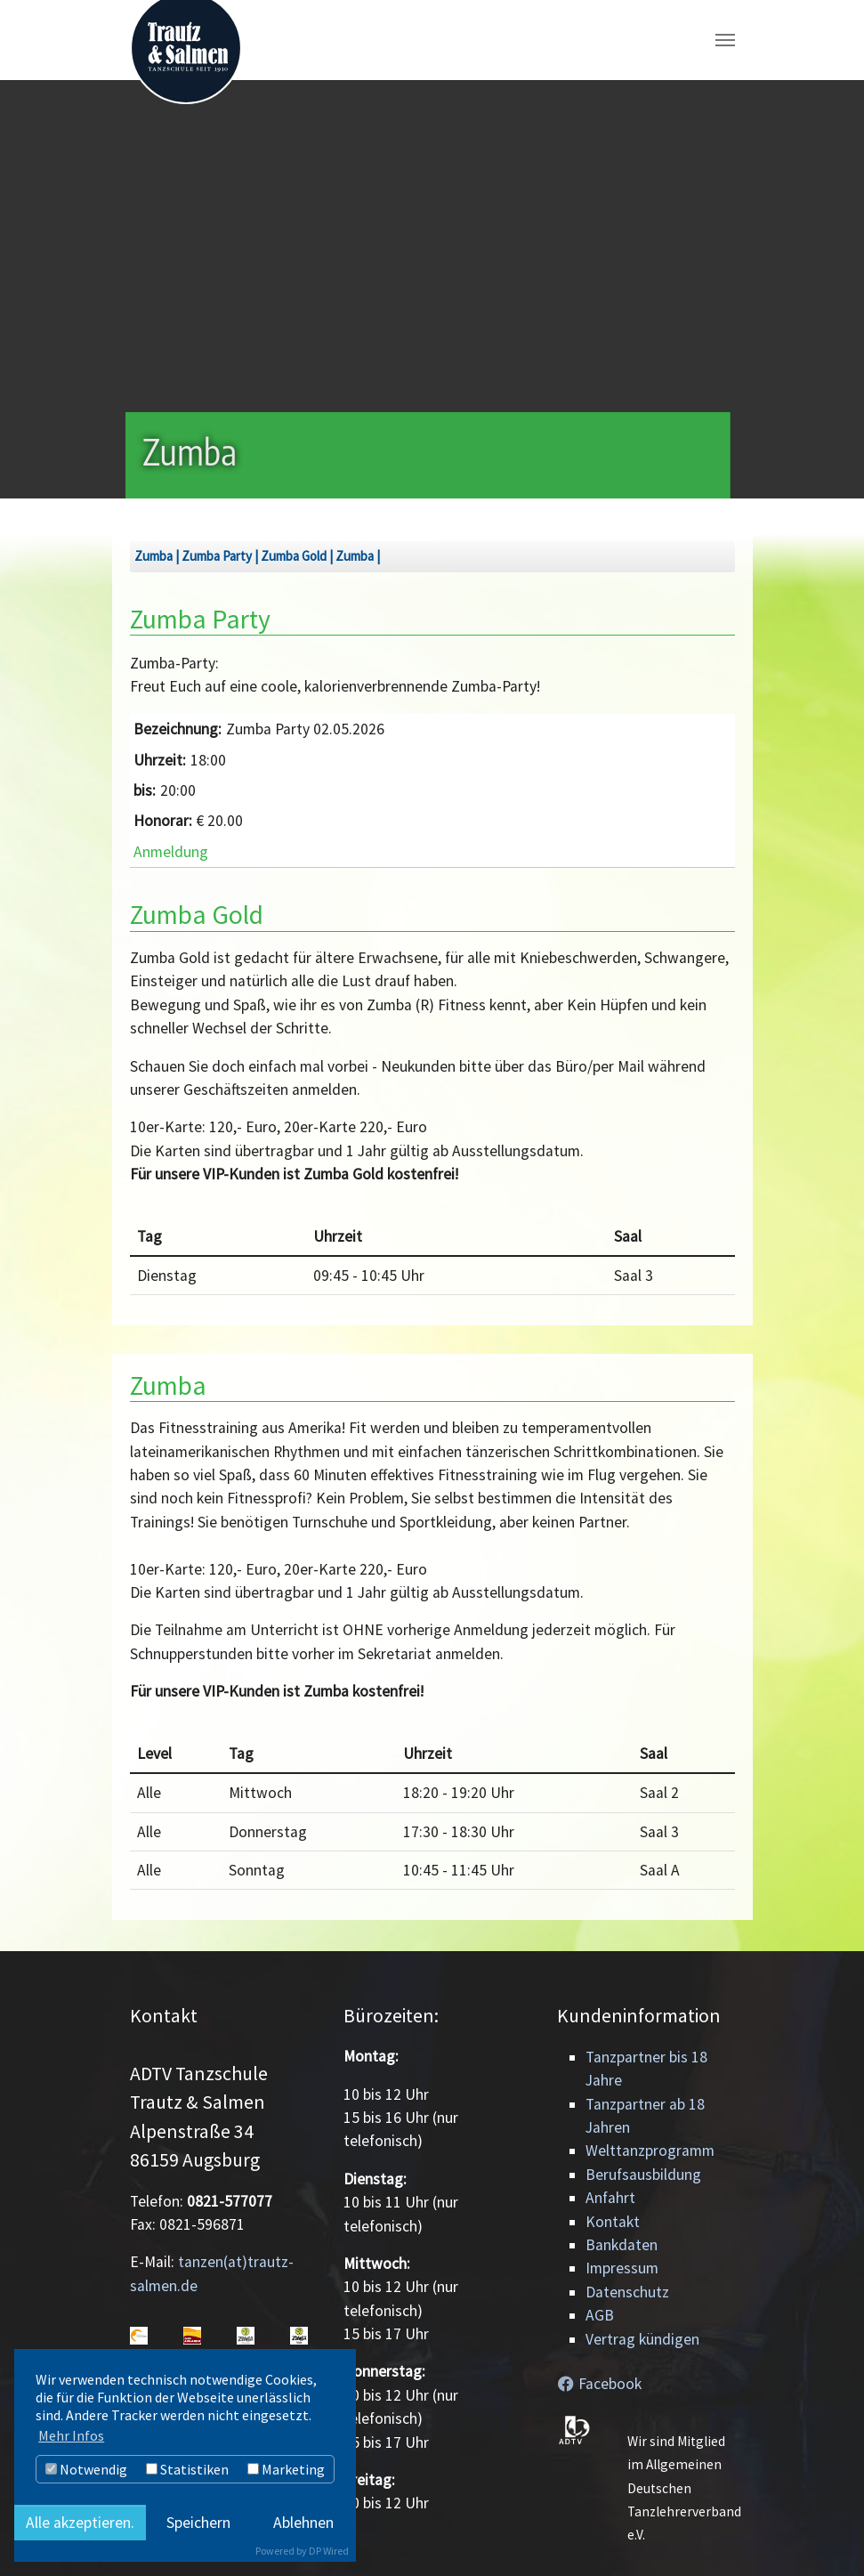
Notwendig (86, 2469)
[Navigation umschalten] (725, 40)
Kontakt (612, 2222)
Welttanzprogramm (650, 2150)
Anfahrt (610, 2197)
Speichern (198, 2522)
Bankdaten (621, 2245)
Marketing (286, 2469)
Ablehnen (303, 2522)
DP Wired (329, 2550)
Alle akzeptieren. (80, 2522)
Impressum (621, 2268)
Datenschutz (627, 2292)
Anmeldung (170, 852)
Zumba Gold (294, 555)
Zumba (153, 555)
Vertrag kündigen (642, 2339)
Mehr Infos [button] (71, 2435)
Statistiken (187, 2469)
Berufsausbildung (643, 2174)
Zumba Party (217, 555)
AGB (599, 2315)
